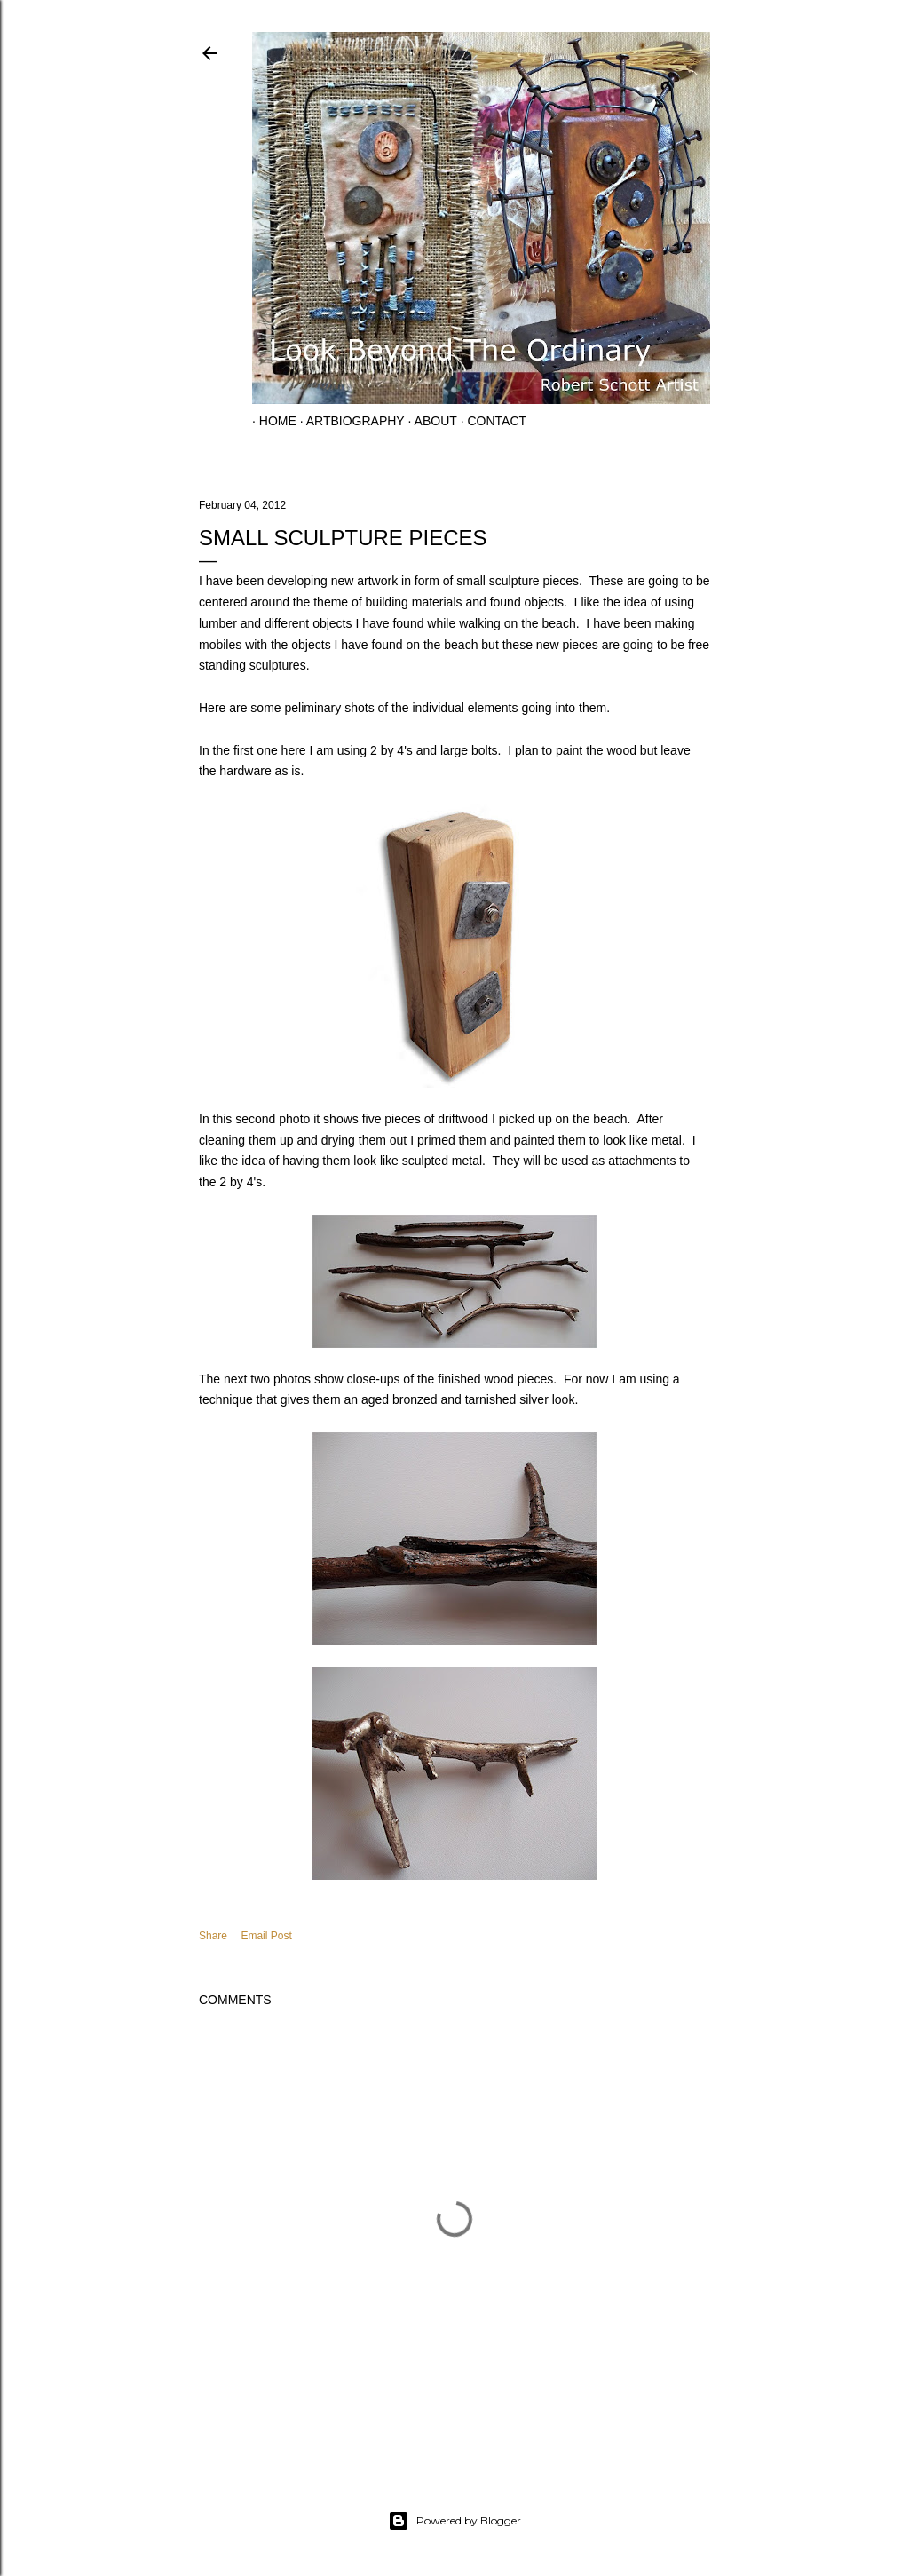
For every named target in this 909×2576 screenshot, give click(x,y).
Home (270, 421)
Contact (490, 421)
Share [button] (213, 1936)
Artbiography (348, 421)
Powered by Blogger (454, 2521)
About (428, 421)
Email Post (266, 1936)
